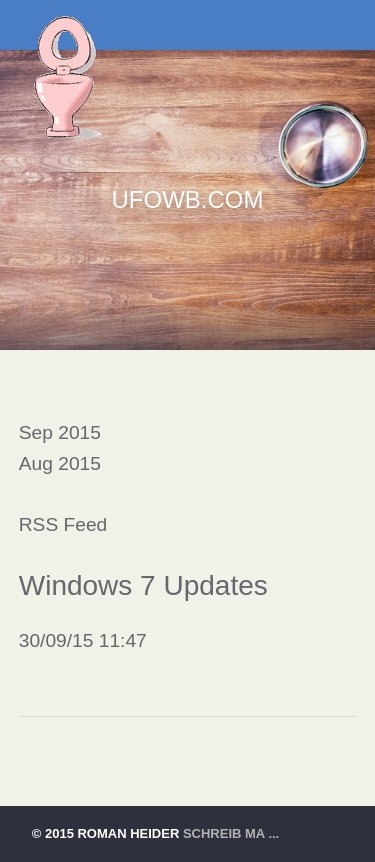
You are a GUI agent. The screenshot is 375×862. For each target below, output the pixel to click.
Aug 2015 (60, 463)
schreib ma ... (231, 833)
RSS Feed (63, 524)
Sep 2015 (60, 432)
